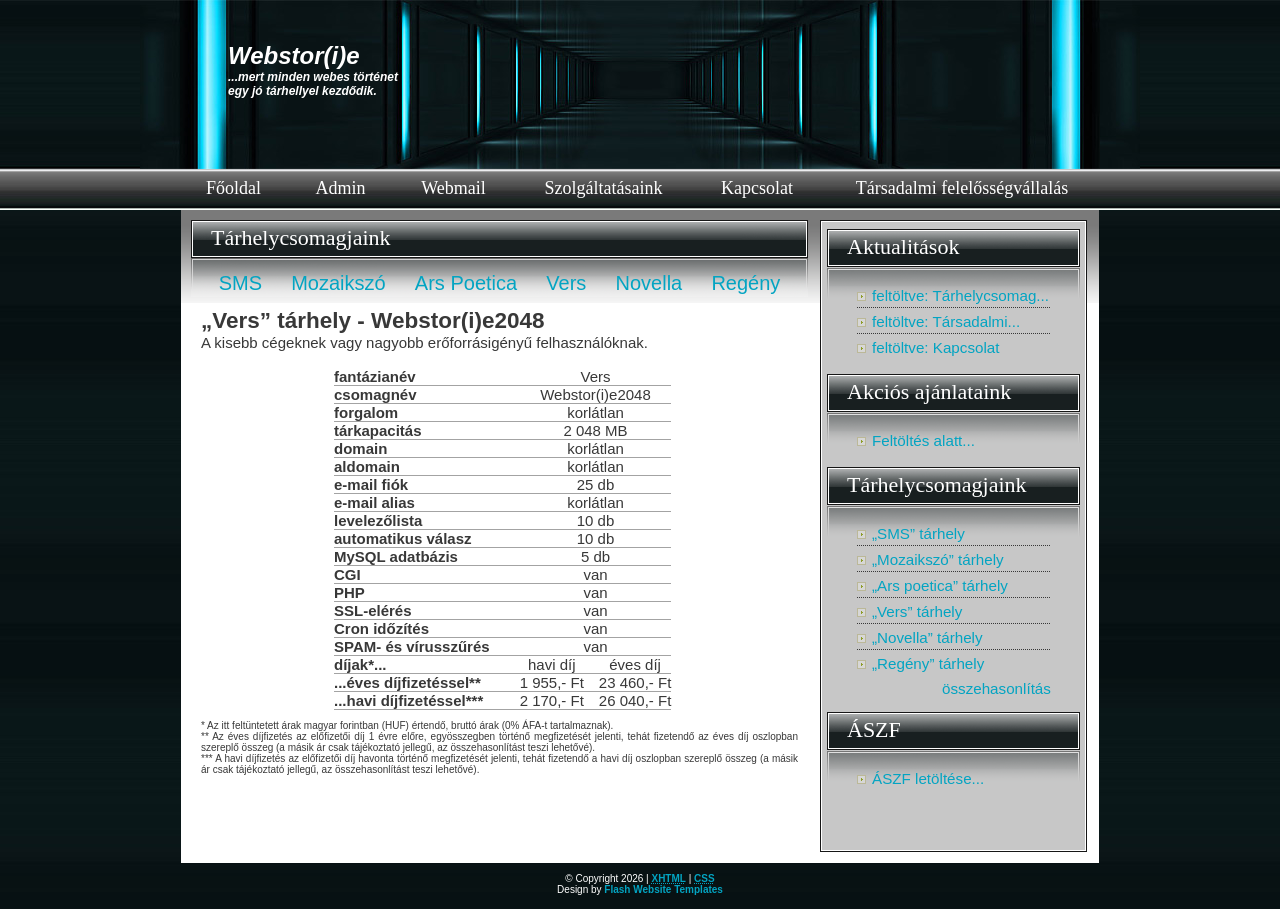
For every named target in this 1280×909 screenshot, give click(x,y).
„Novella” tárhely (927, 637)
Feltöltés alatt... (923, 440)
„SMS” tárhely (918, 533)
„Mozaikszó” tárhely (938, 559)
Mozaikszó (338, 283)
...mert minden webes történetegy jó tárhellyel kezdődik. (313, 84)
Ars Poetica (466, 283)
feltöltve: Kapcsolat (935, 347)
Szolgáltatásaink (604, 188)
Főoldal (233, 188)
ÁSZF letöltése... (928, 778)
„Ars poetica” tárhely (940, 585)
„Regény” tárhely (928, 663)
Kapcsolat (757, 188)
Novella (649, 283)
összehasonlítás (996, 688)
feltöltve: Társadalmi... (946, 321)
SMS (240, 283)
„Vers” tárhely (917, 611)
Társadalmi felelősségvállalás (962, 188)
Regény (745, 283)
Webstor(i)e (294, 55)
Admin (340, 188)
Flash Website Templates (663, 889)
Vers (566, 283)
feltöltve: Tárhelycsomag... (960, 295)
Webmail (453, 188)
